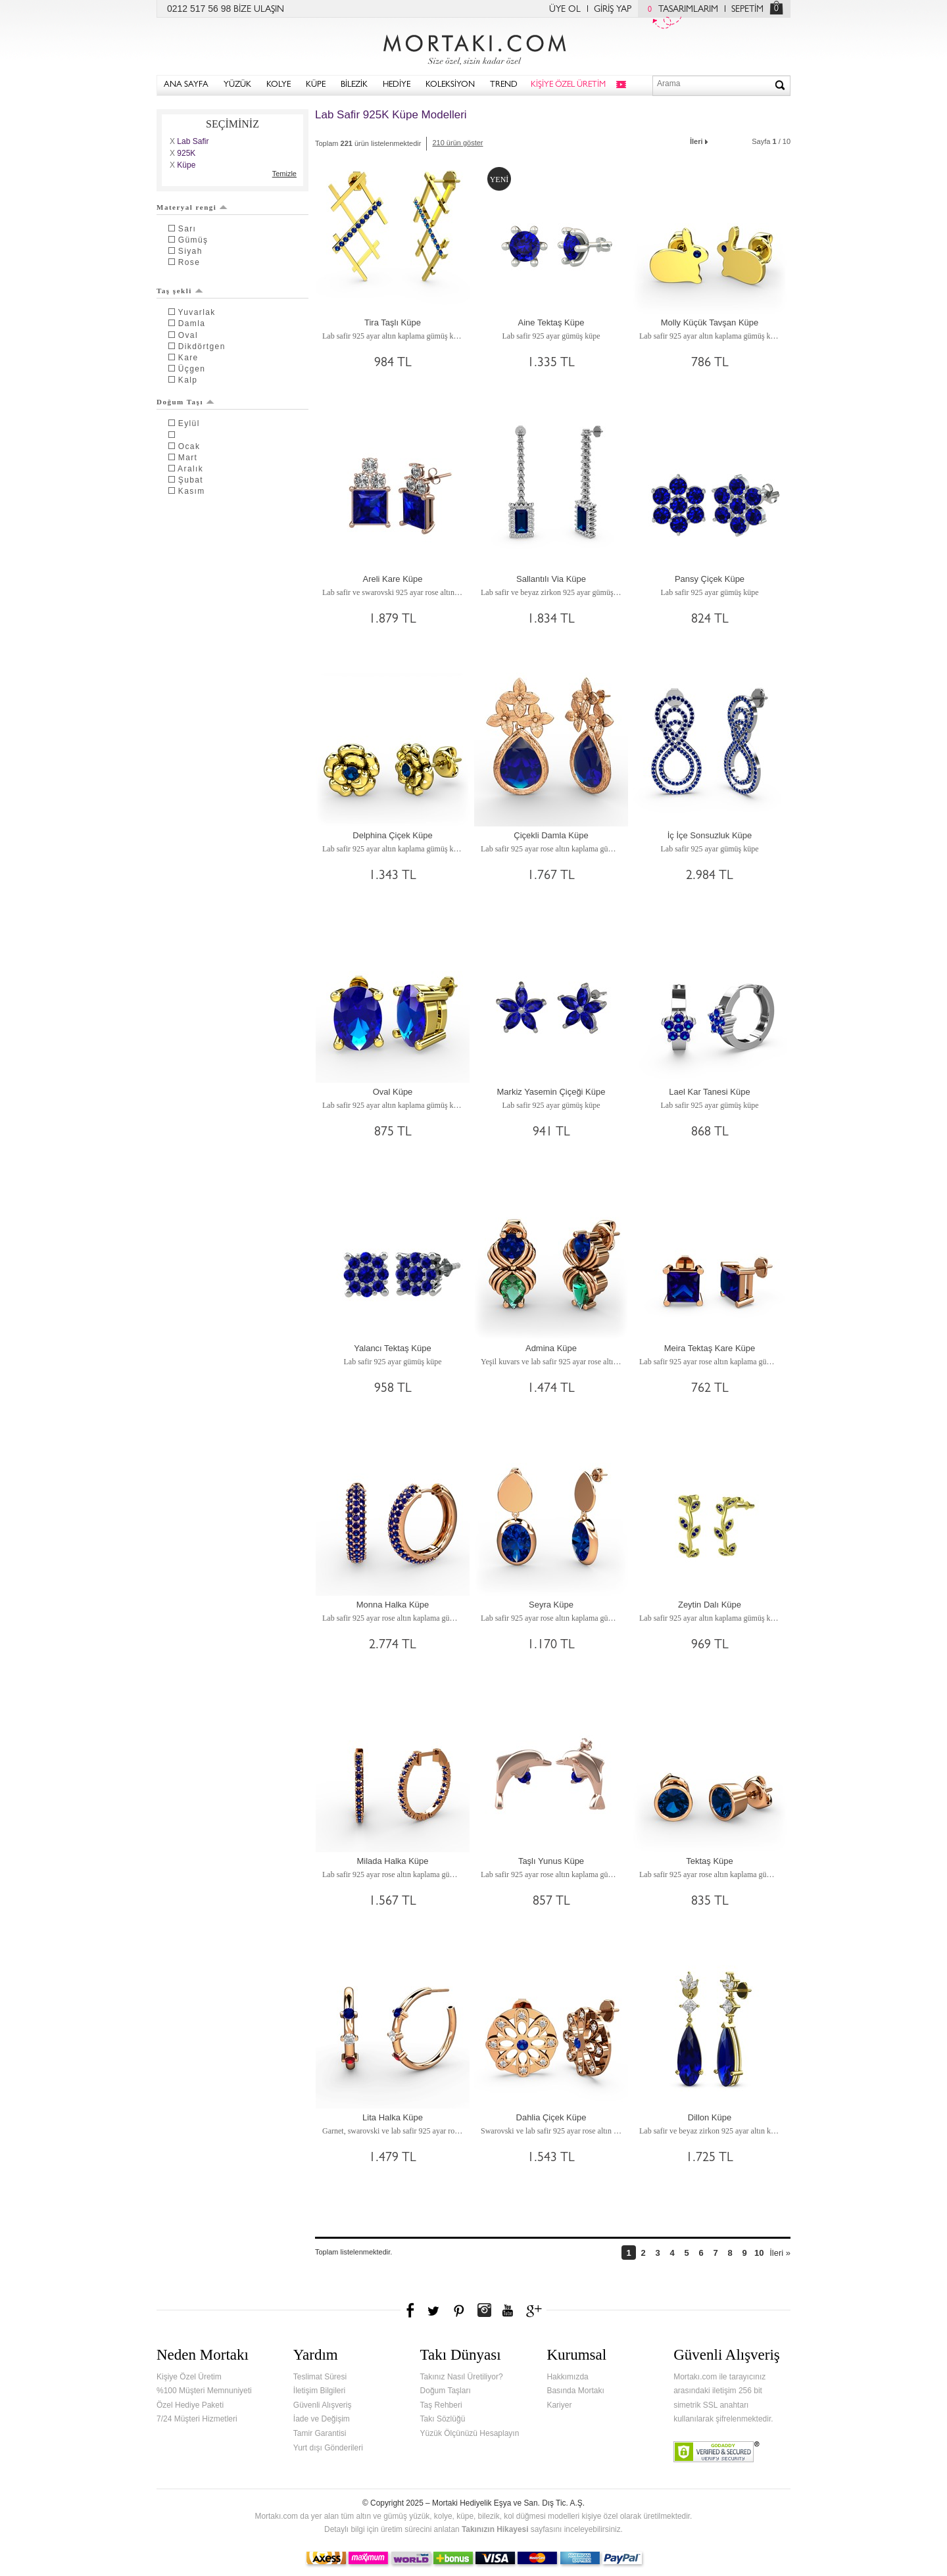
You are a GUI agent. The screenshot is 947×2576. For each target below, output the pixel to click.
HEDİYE (396, 85)
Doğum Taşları (445, 2390)
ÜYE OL (565, 9)
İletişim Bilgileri (319, 2390)
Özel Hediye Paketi (190, 2405)
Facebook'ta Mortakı (411, 2310)
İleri (700, 140)
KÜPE (316, 85)
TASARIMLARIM (679, 9)
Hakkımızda (567, 2376)
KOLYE (278, 85)
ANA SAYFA (186, 85)
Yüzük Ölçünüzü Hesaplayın (470, 2433)
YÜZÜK (237, 85)
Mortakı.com (473, 47)
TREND (504, 85)
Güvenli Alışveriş (322, 2405)
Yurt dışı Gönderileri (328, 2447)
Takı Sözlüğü (443, 2418)
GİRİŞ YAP (612, 9)
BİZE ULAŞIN (258, 9)
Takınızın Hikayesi (495, 2529)
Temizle (284, 174)
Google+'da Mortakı (535, 2310)
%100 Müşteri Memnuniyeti (204, 2390)
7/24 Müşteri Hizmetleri (197, 2418)
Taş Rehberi (441, 2405)
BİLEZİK (354, 85)
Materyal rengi (192, 207)
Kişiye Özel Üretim (189, 2376)
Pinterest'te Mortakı (458, 2310)
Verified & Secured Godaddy (716, 2451)
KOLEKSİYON (450, 85)
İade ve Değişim (321, 2418)
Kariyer (558, 2405)
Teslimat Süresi (320, 2376)
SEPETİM (747, 9)
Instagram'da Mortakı (484, 2310)
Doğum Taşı (185, 402)
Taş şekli (180, 291)
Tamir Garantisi (320, 2433)
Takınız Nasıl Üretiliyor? (461, 2376)
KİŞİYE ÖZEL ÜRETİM (568, 85)
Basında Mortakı (575, 2390)
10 (759, 2253)
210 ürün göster (457, 143)
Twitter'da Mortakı (434, 2310)
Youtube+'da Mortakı (507, 2310)
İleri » (779, 2253)
